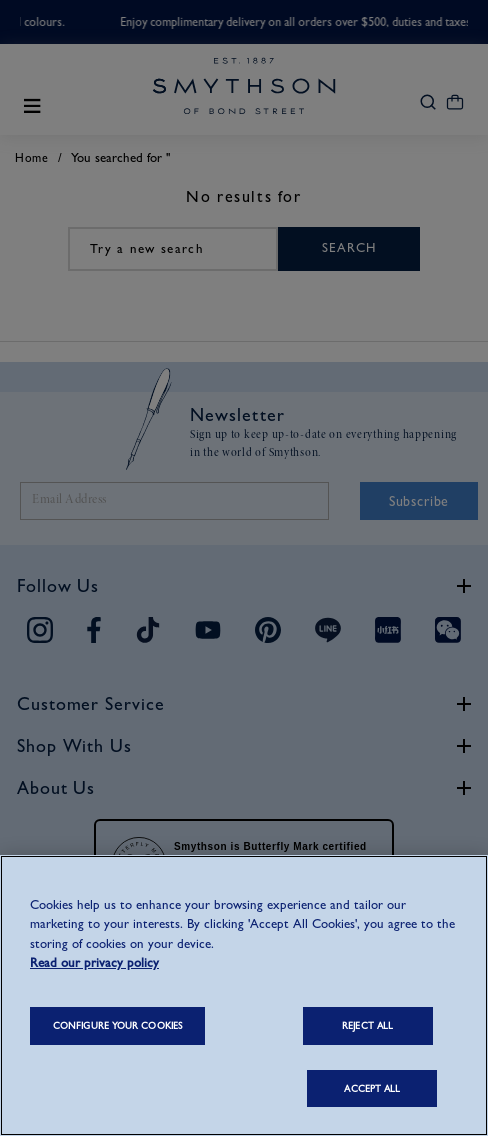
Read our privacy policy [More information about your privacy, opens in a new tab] (94, 962)
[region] (244, 995)
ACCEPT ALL (372, 1088)
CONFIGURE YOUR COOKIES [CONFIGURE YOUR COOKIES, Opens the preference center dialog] (117, 1025)
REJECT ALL (367, 1025)
